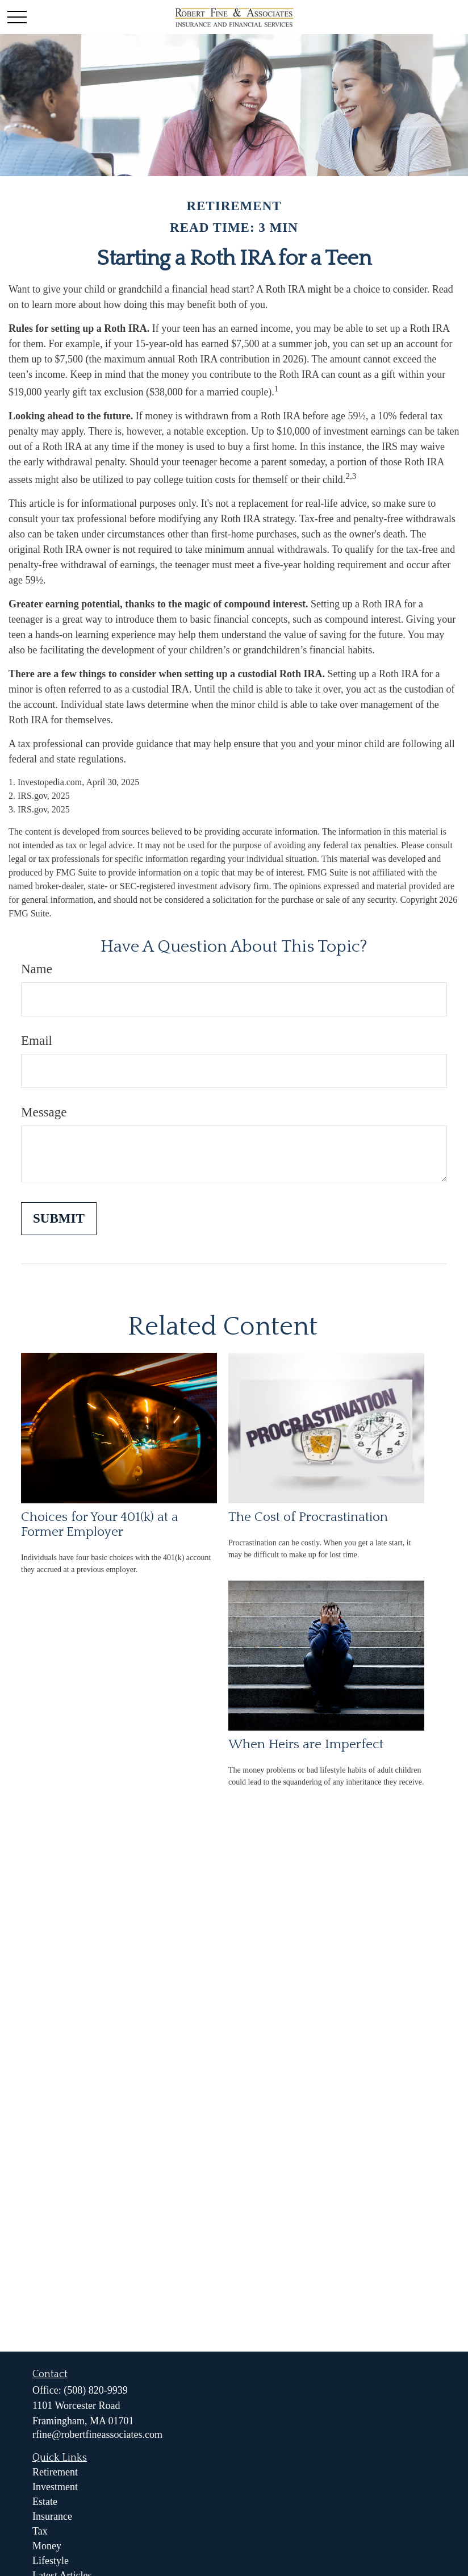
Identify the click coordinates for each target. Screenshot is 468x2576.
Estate (44, 2501)
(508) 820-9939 (95, 2390)
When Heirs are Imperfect (305, 1744)
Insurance (52, 2516)
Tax (40, 2531)
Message (43, 1112)
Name (36, 969)
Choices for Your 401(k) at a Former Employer (99, 1524)
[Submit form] (59, 1218)
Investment (55, 2486)
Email (36, 1040)
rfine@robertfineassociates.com (97, 2434)
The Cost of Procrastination (308, 1517)
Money (46, 2546)
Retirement (55, 2472)
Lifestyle (50, 2560)
